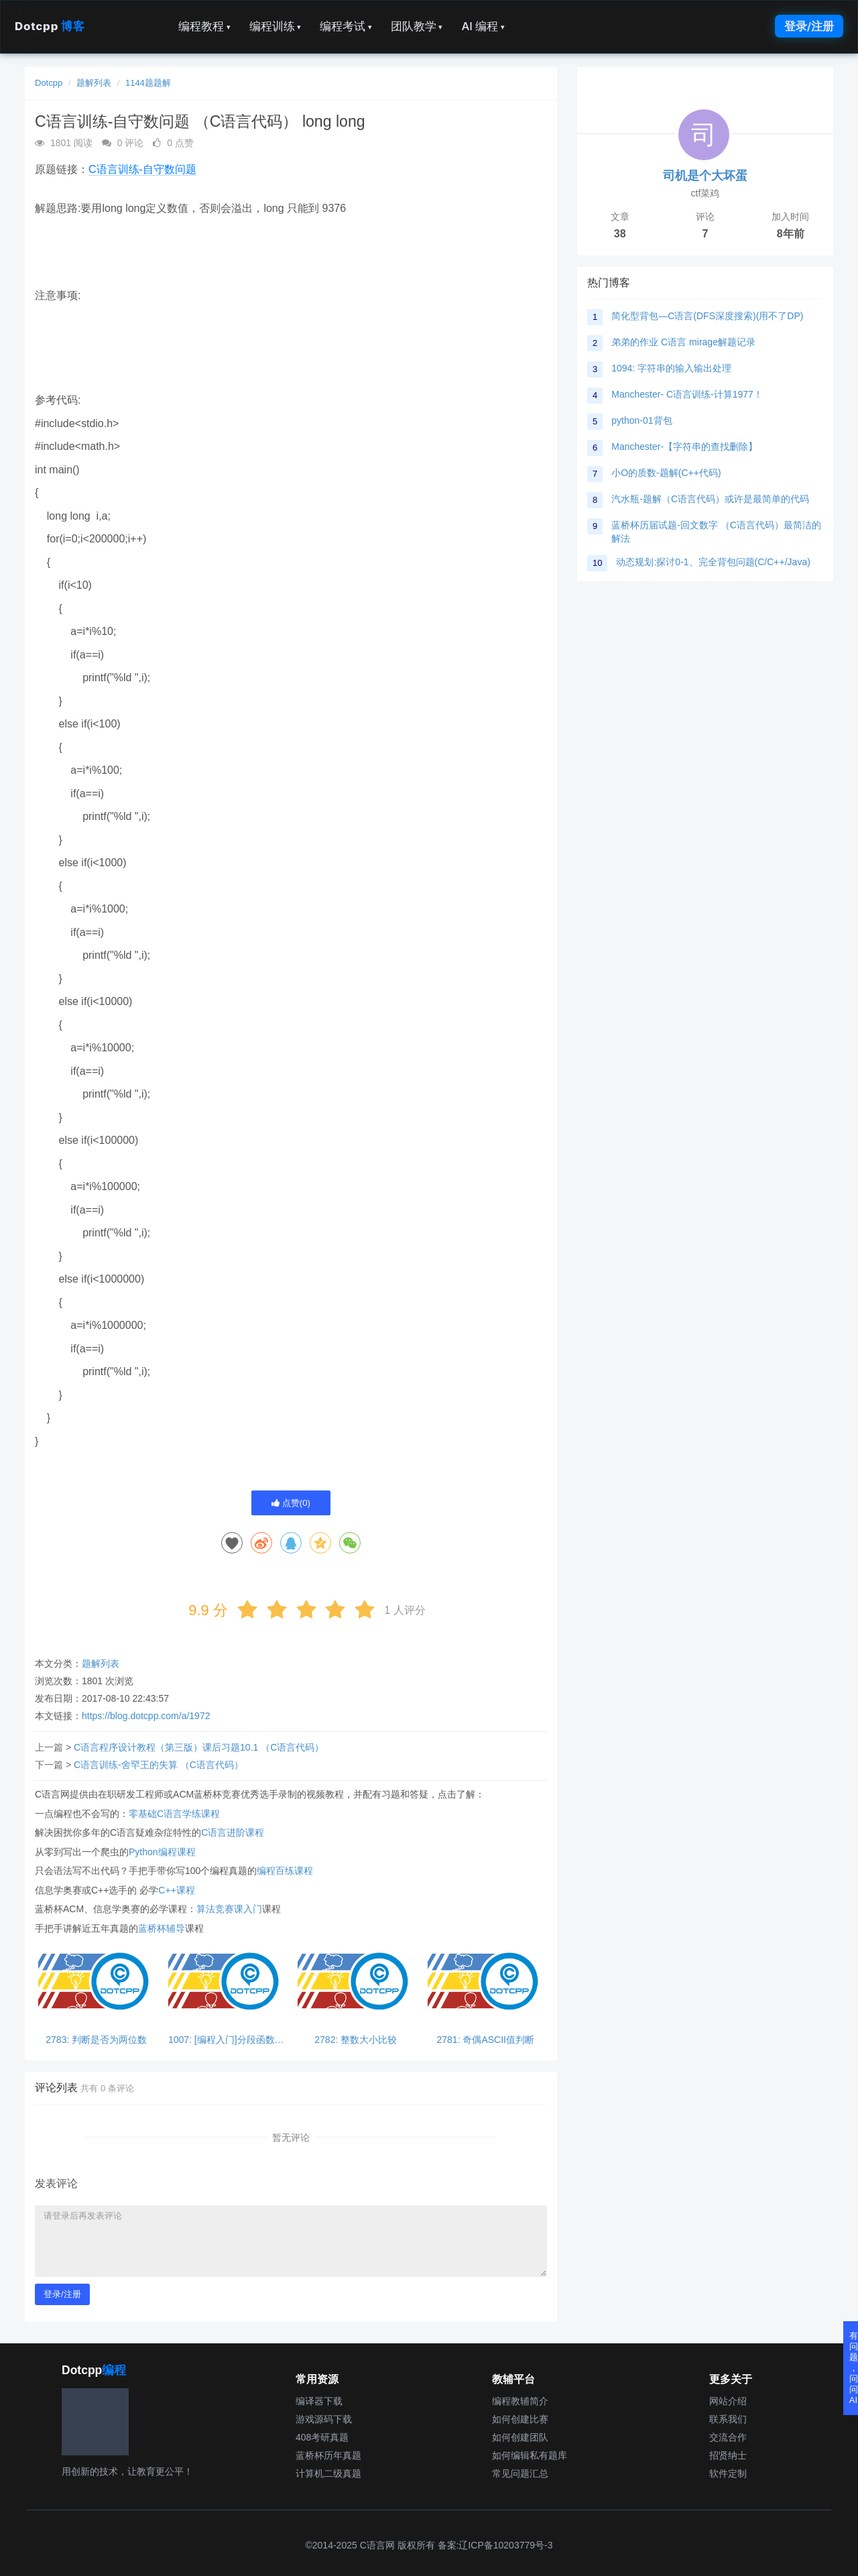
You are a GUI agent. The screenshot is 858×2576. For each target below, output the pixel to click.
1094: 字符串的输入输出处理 (671, 368)
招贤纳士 (728, 2455)
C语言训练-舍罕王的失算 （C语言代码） (158, 1764)
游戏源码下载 (324, 2419)
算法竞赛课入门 (229, 1909)
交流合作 (728, 2437)
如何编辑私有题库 (529, 2455)
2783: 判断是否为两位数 (96, 2040)
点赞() (290, 1503)
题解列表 (93, 83)
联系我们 (728, 2419)
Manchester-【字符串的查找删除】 (684, 446)
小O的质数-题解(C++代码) (666, 472)
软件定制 (728, 2473)
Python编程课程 (162, 1852)
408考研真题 (322, 2437)
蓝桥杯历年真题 (328, 2455)
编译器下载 (319, 2401)
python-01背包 (641, 420)
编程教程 (204, 26)
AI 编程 (482, 26)
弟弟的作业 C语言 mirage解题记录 (683, 342)
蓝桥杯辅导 (161, 1928)
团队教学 (417, 26)
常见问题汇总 (520, 2473)
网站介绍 (728, 2401)
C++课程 (176, 1890)
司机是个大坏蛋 (705, 175)
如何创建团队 (520, 2437)
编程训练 (275, 26)
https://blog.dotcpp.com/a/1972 (146, 1715)
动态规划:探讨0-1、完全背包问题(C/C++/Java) (713, 562)
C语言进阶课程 (232, 1832)
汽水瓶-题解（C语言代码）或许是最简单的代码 (710, 498)
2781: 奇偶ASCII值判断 (486, 2040)
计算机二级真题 (328, 2473)
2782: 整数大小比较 (355, 2040)
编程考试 (346, 26)
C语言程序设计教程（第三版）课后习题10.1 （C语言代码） (199, 1747)
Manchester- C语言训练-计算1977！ (687, 394)
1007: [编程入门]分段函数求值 (226, 2040)
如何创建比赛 (520, 2419)
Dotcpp (49, 26)
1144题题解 (148, 83)
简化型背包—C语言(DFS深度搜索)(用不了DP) (707, 315)
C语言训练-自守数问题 (142, 169)
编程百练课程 (285, 1870)
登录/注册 (809, 26)
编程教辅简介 (520, 2401)
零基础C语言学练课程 (174, 1813)
